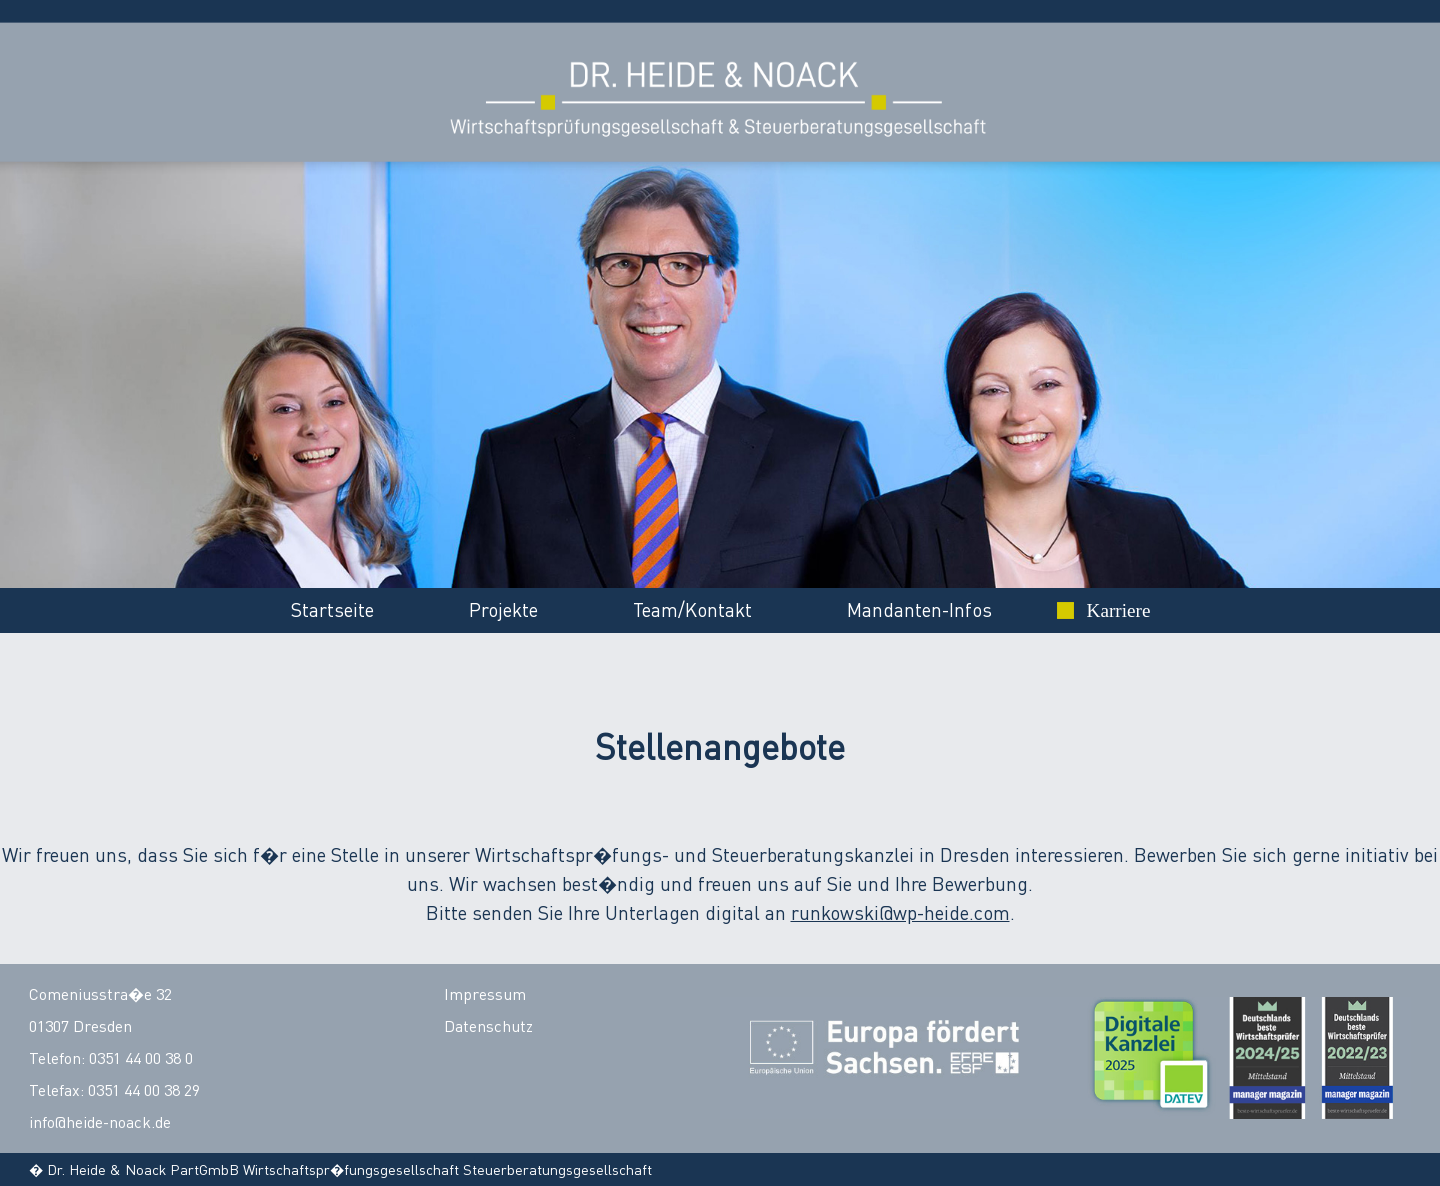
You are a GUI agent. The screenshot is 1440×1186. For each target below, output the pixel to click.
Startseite (332, 609)
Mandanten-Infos (919, 609)
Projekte (503, 609)
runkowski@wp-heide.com (900, 912)
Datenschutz (488, 1026)
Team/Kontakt (692, 609)
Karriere (1119, 610)
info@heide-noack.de (100, 1122)
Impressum (485, 994)
